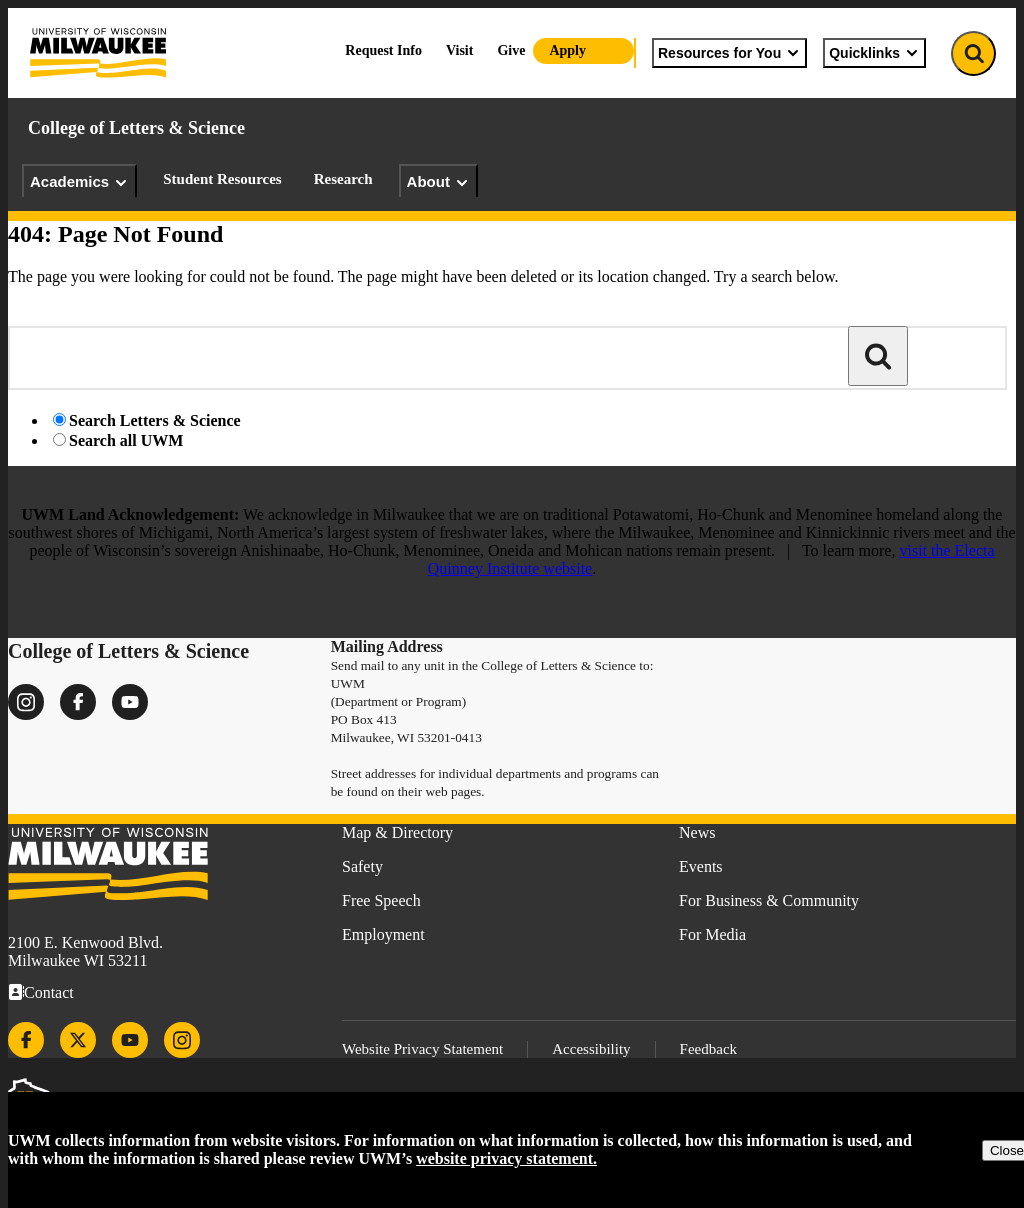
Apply (567, 50)
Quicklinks (874, 53)
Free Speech (381, 900)
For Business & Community (769, 900)
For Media (712, 934)
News (697, 832)
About (438, 182)
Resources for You (729, 53)
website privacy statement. (506, 1158)
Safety (362, 866)
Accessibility (591, 1049)
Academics (79, 182)
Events (701, 866)
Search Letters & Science (155, 420)
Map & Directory (397, 832)
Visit (459, 50)
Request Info (383, 50)
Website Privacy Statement (422, 1049)
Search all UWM (126, 440)
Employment (383, 934)
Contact (49, 992)
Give (511, 50)
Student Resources (222, 179)
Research (343, 179)
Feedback (708, 1049)
